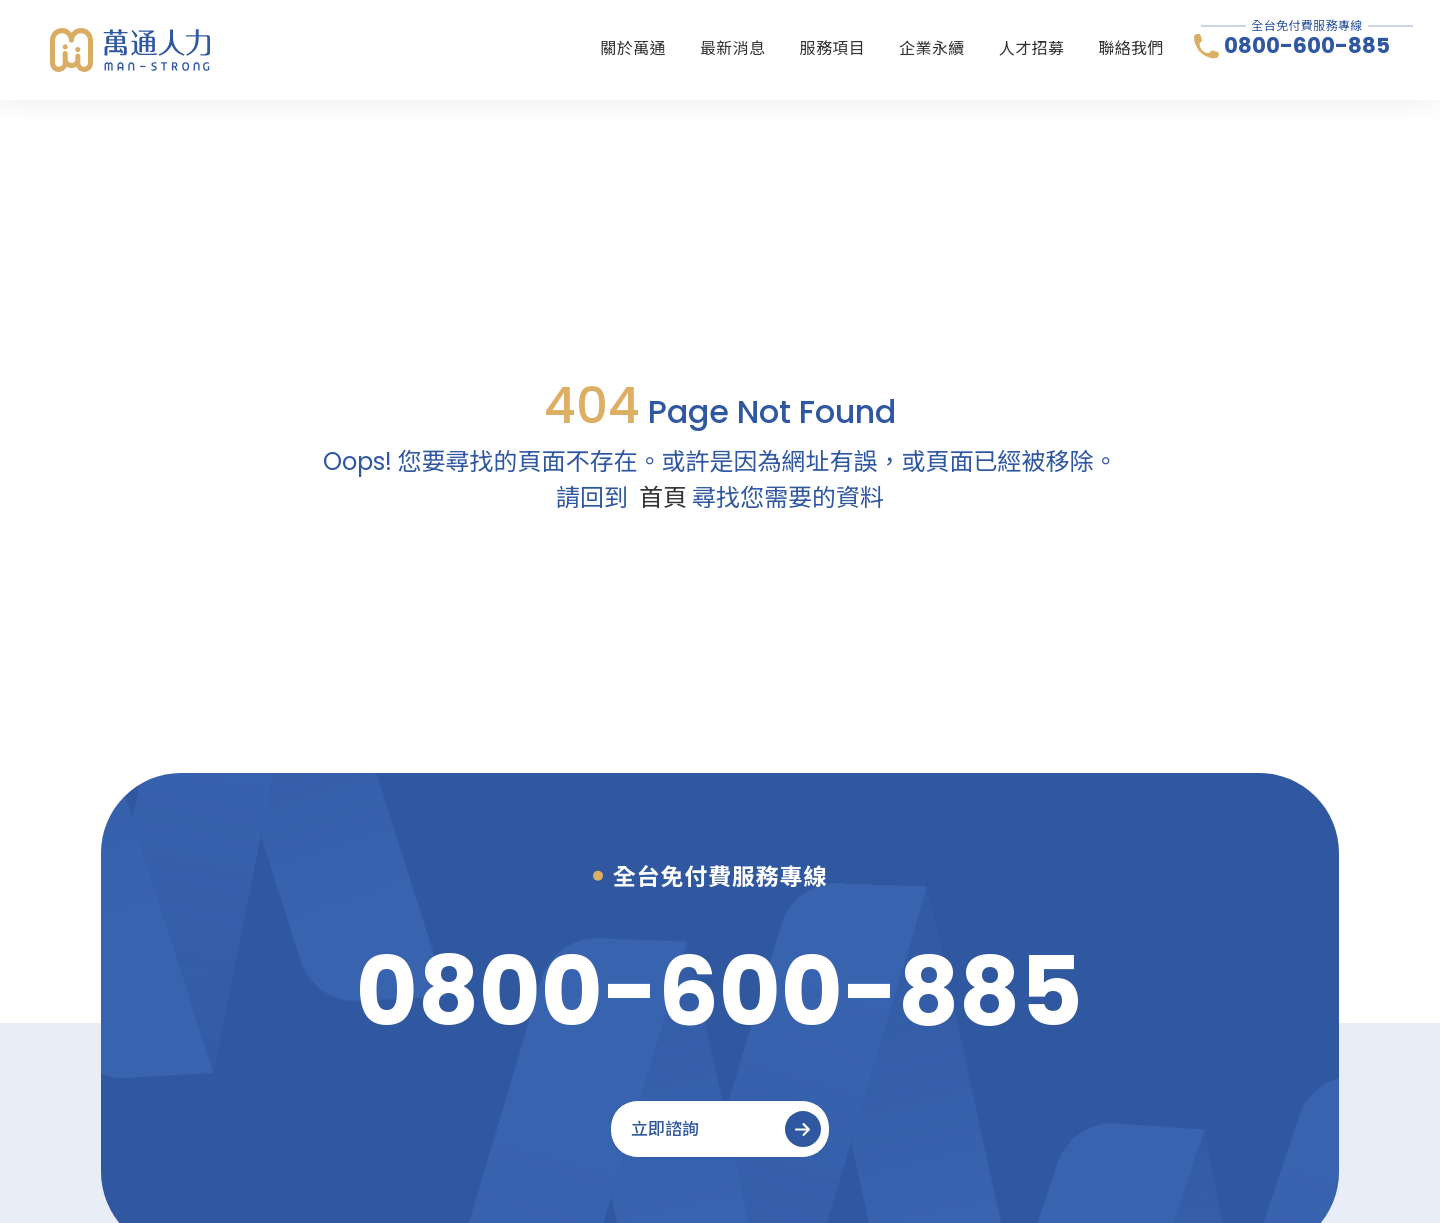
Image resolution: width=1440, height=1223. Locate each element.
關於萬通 (633, 48)
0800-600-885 (1307, 46)
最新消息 (733, 48)
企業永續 (932, 48)
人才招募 (1032, 48)
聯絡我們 (1131, 48)
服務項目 (833, 48)
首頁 (663, 497)
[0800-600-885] (719, 991)
